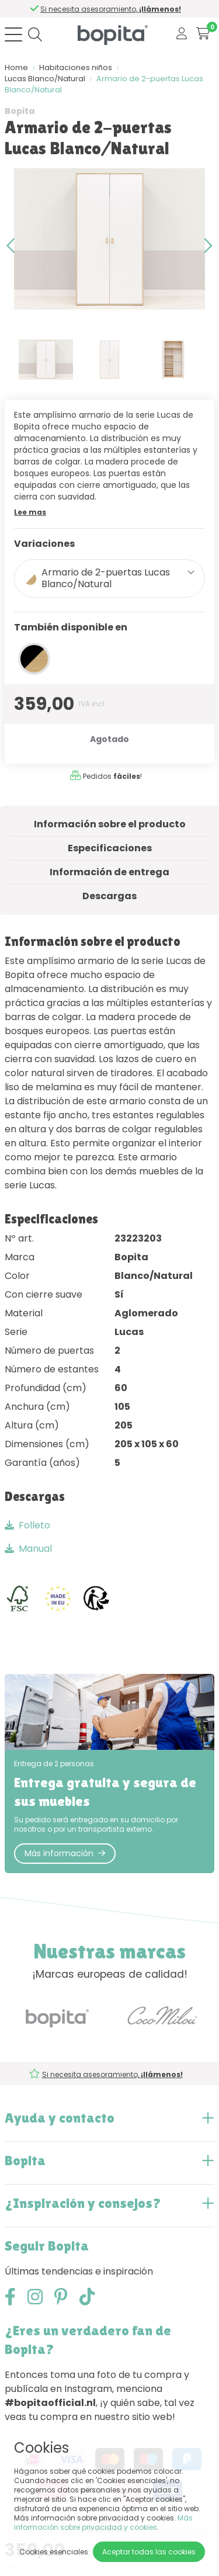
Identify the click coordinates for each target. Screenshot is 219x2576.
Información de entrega (109, 872)
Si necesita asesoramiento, (113, 9)
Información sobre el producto (110, 824)
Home (16, 67)
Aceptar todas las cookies (149, 2552)
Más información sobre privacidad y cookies (103, 2522)
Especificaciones (110, 848)
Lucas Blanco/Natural (45, 79)
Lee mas (30, 512)
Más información (65, 1853)
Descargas (109, 896)
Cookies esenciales (53, 2552)
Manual (28, 1548)
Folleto (27, 1525)
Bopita (19, 111)
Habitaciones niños (75, 67)
